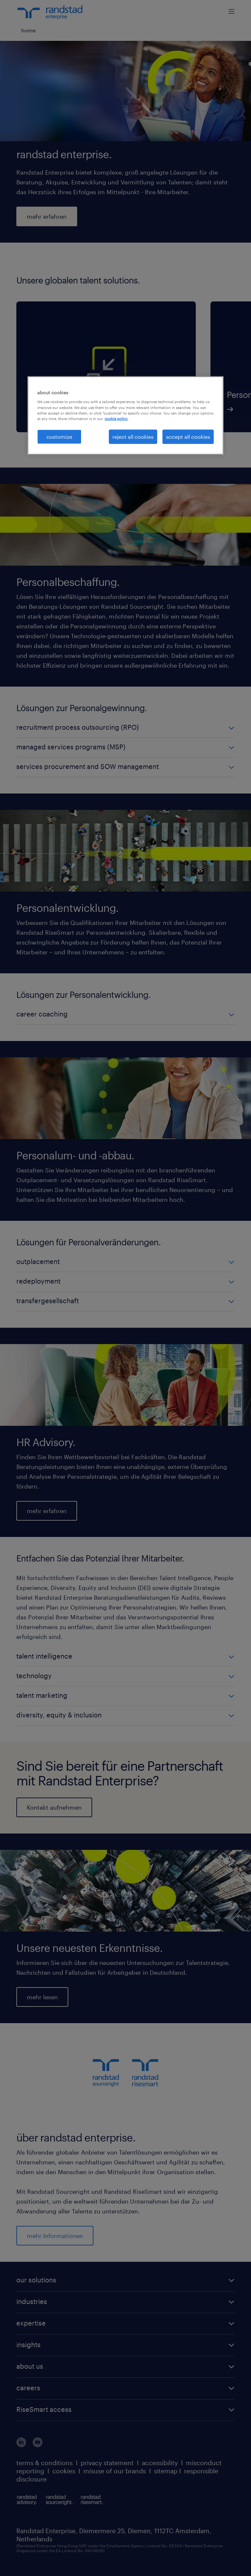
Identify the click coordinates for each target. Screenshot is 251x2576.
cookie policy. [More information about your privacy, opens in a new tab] (116, 418)
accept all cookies (188, 436)
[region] (125, 415)
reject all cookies (133, 436)
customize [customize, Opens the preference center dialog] (59, 436)
